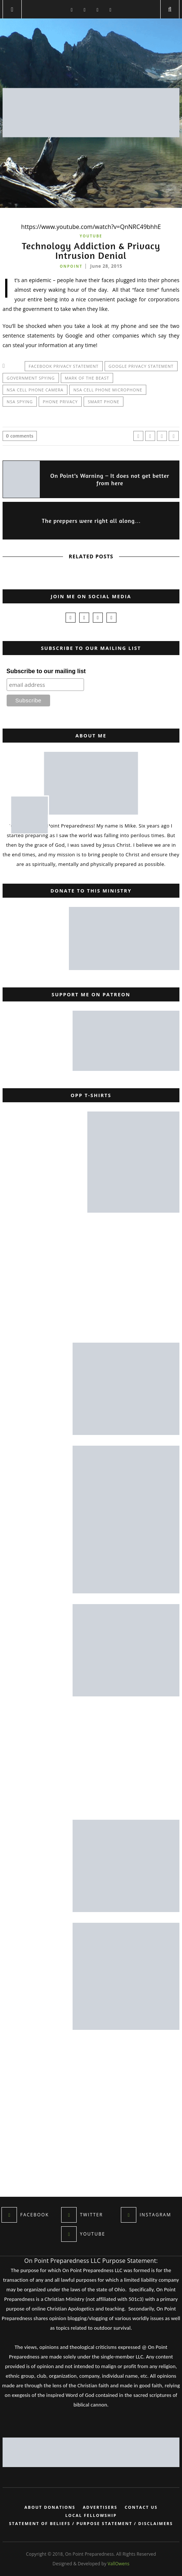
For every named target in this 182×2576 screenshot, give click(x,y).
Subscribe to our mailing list (46, 671)
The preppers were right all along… (91, 520)
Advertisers (100, 2507)
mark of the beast (87, 378)
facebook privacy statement (64, 366)
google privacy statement (141, 366)
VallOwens (118, 2563)
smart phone (103, 401)
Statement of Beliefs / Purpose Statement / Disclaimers (91, 2523)
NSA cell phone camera (35, 390)
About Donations (49, 2507)
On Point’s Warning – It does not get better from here (109, 479)
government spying (31, 378)
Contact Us (141, 2507)
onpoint (71, 266)
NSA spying (20, 401)
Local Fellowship (91, 2515)
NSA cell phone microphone (107, 390)
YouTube (91, 236)
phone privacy (60, 401)
